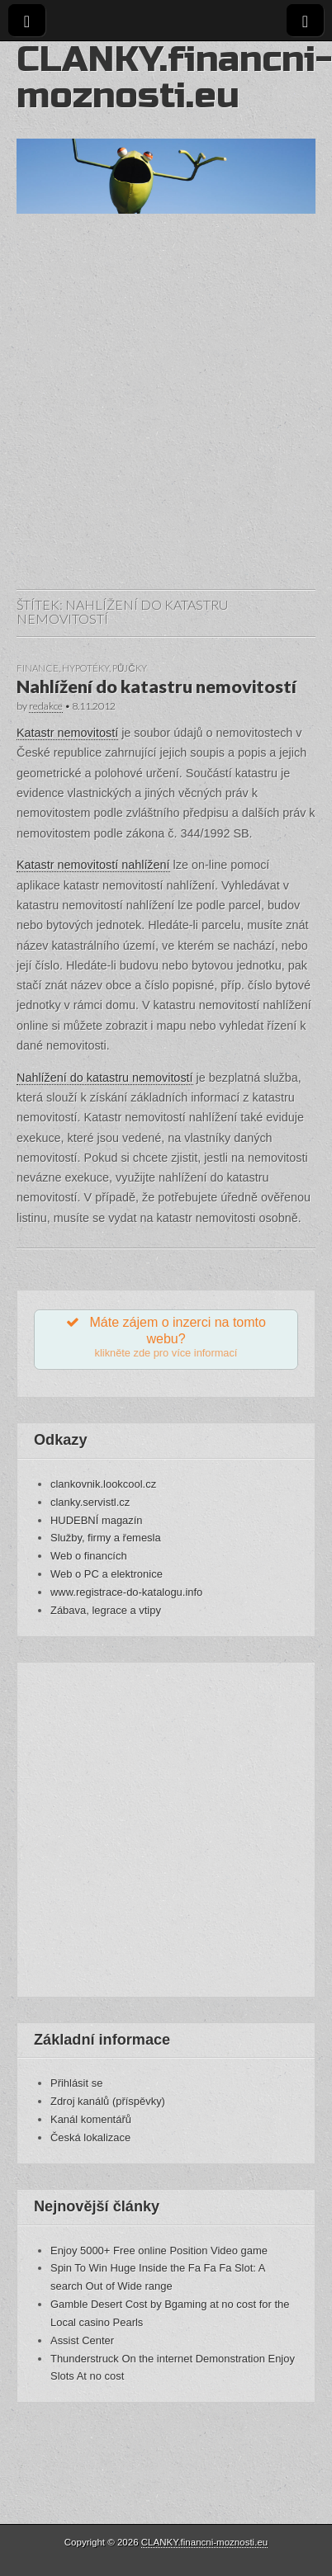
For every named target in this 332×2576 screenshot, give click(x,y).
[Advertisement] (155, 418)
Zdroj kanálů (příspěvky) (107, 2101)
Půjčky (129, 668)
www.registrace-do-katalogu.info (126, 1592)
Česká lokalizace (90, 2137)
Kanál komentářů (90, 2119)
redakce (46, 706)
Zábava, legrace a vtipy (105, 1610)
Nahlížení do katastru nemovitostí (156, 686)
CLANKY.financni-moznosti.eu (174, 77)
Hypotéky (85, 668)
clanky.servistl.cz (90, 1502)
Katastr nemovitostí (67, 732)
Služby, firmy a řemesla (105, 1537)
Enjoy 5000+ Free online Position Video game (159, 2250)
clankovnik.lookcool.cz (103, 1484)
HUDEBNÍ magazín (96, 1520)
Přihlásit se (76, 2083)
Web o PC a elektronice (106, 1574)
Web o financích (88, 1556)
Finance (38, 668)
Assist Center (82, 2340)
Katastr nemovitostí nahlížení (93, 864)
